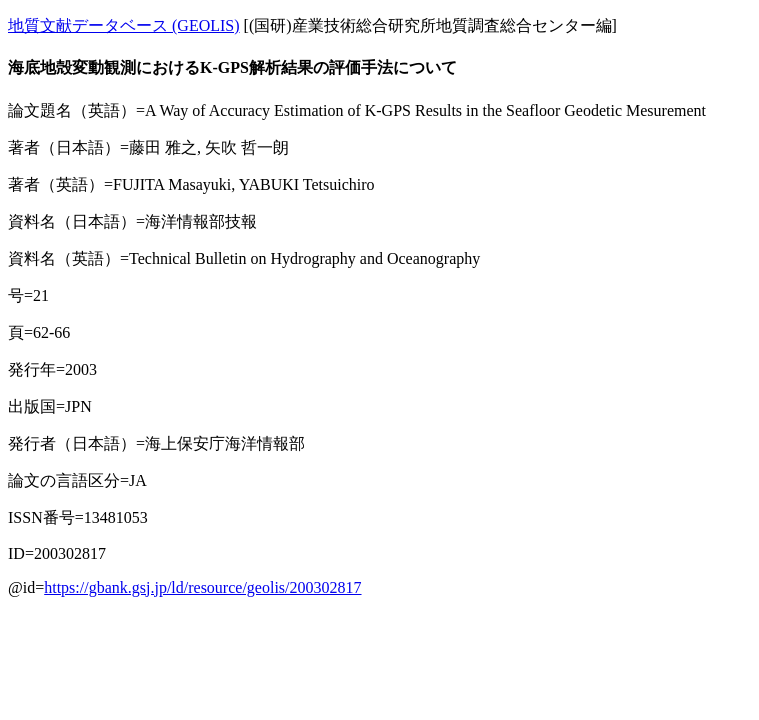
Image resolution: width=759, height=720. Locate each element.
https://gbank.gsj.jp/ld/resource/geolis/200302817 (202, 587)
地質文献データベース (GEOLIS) (124, 25)
